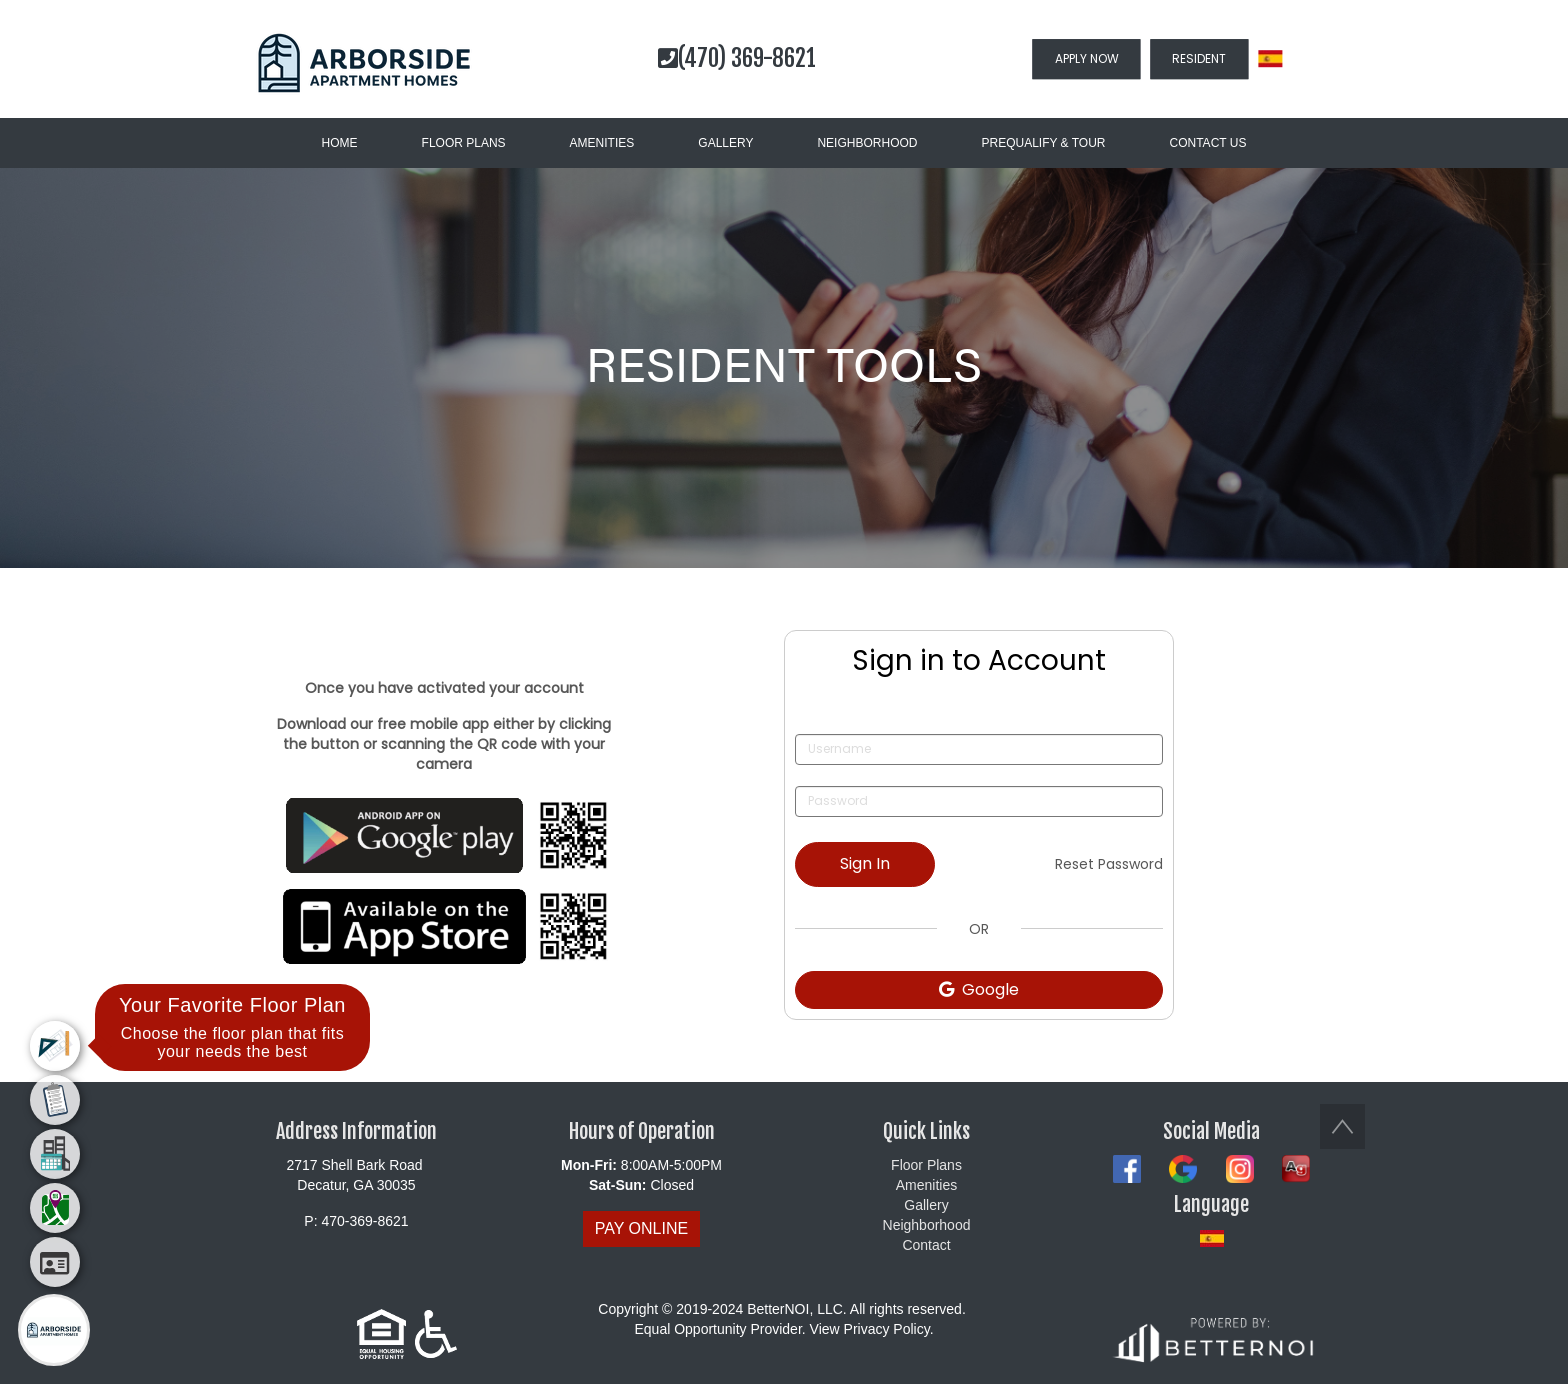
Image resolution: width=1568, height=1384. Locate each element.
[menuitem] (55, 1046)
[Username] (979, 749)
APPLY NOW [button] (1087, 58)
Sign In (865, 863)
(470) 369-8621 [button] (737, 58)
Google (979, 989)
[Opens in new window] (444, 835)
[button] (364, 62)
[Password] (979, 801)
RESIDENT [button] (1199, 58)
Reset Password (1109, 864)
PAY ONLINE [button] (641, 1228)
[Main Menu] (54, 1330)
